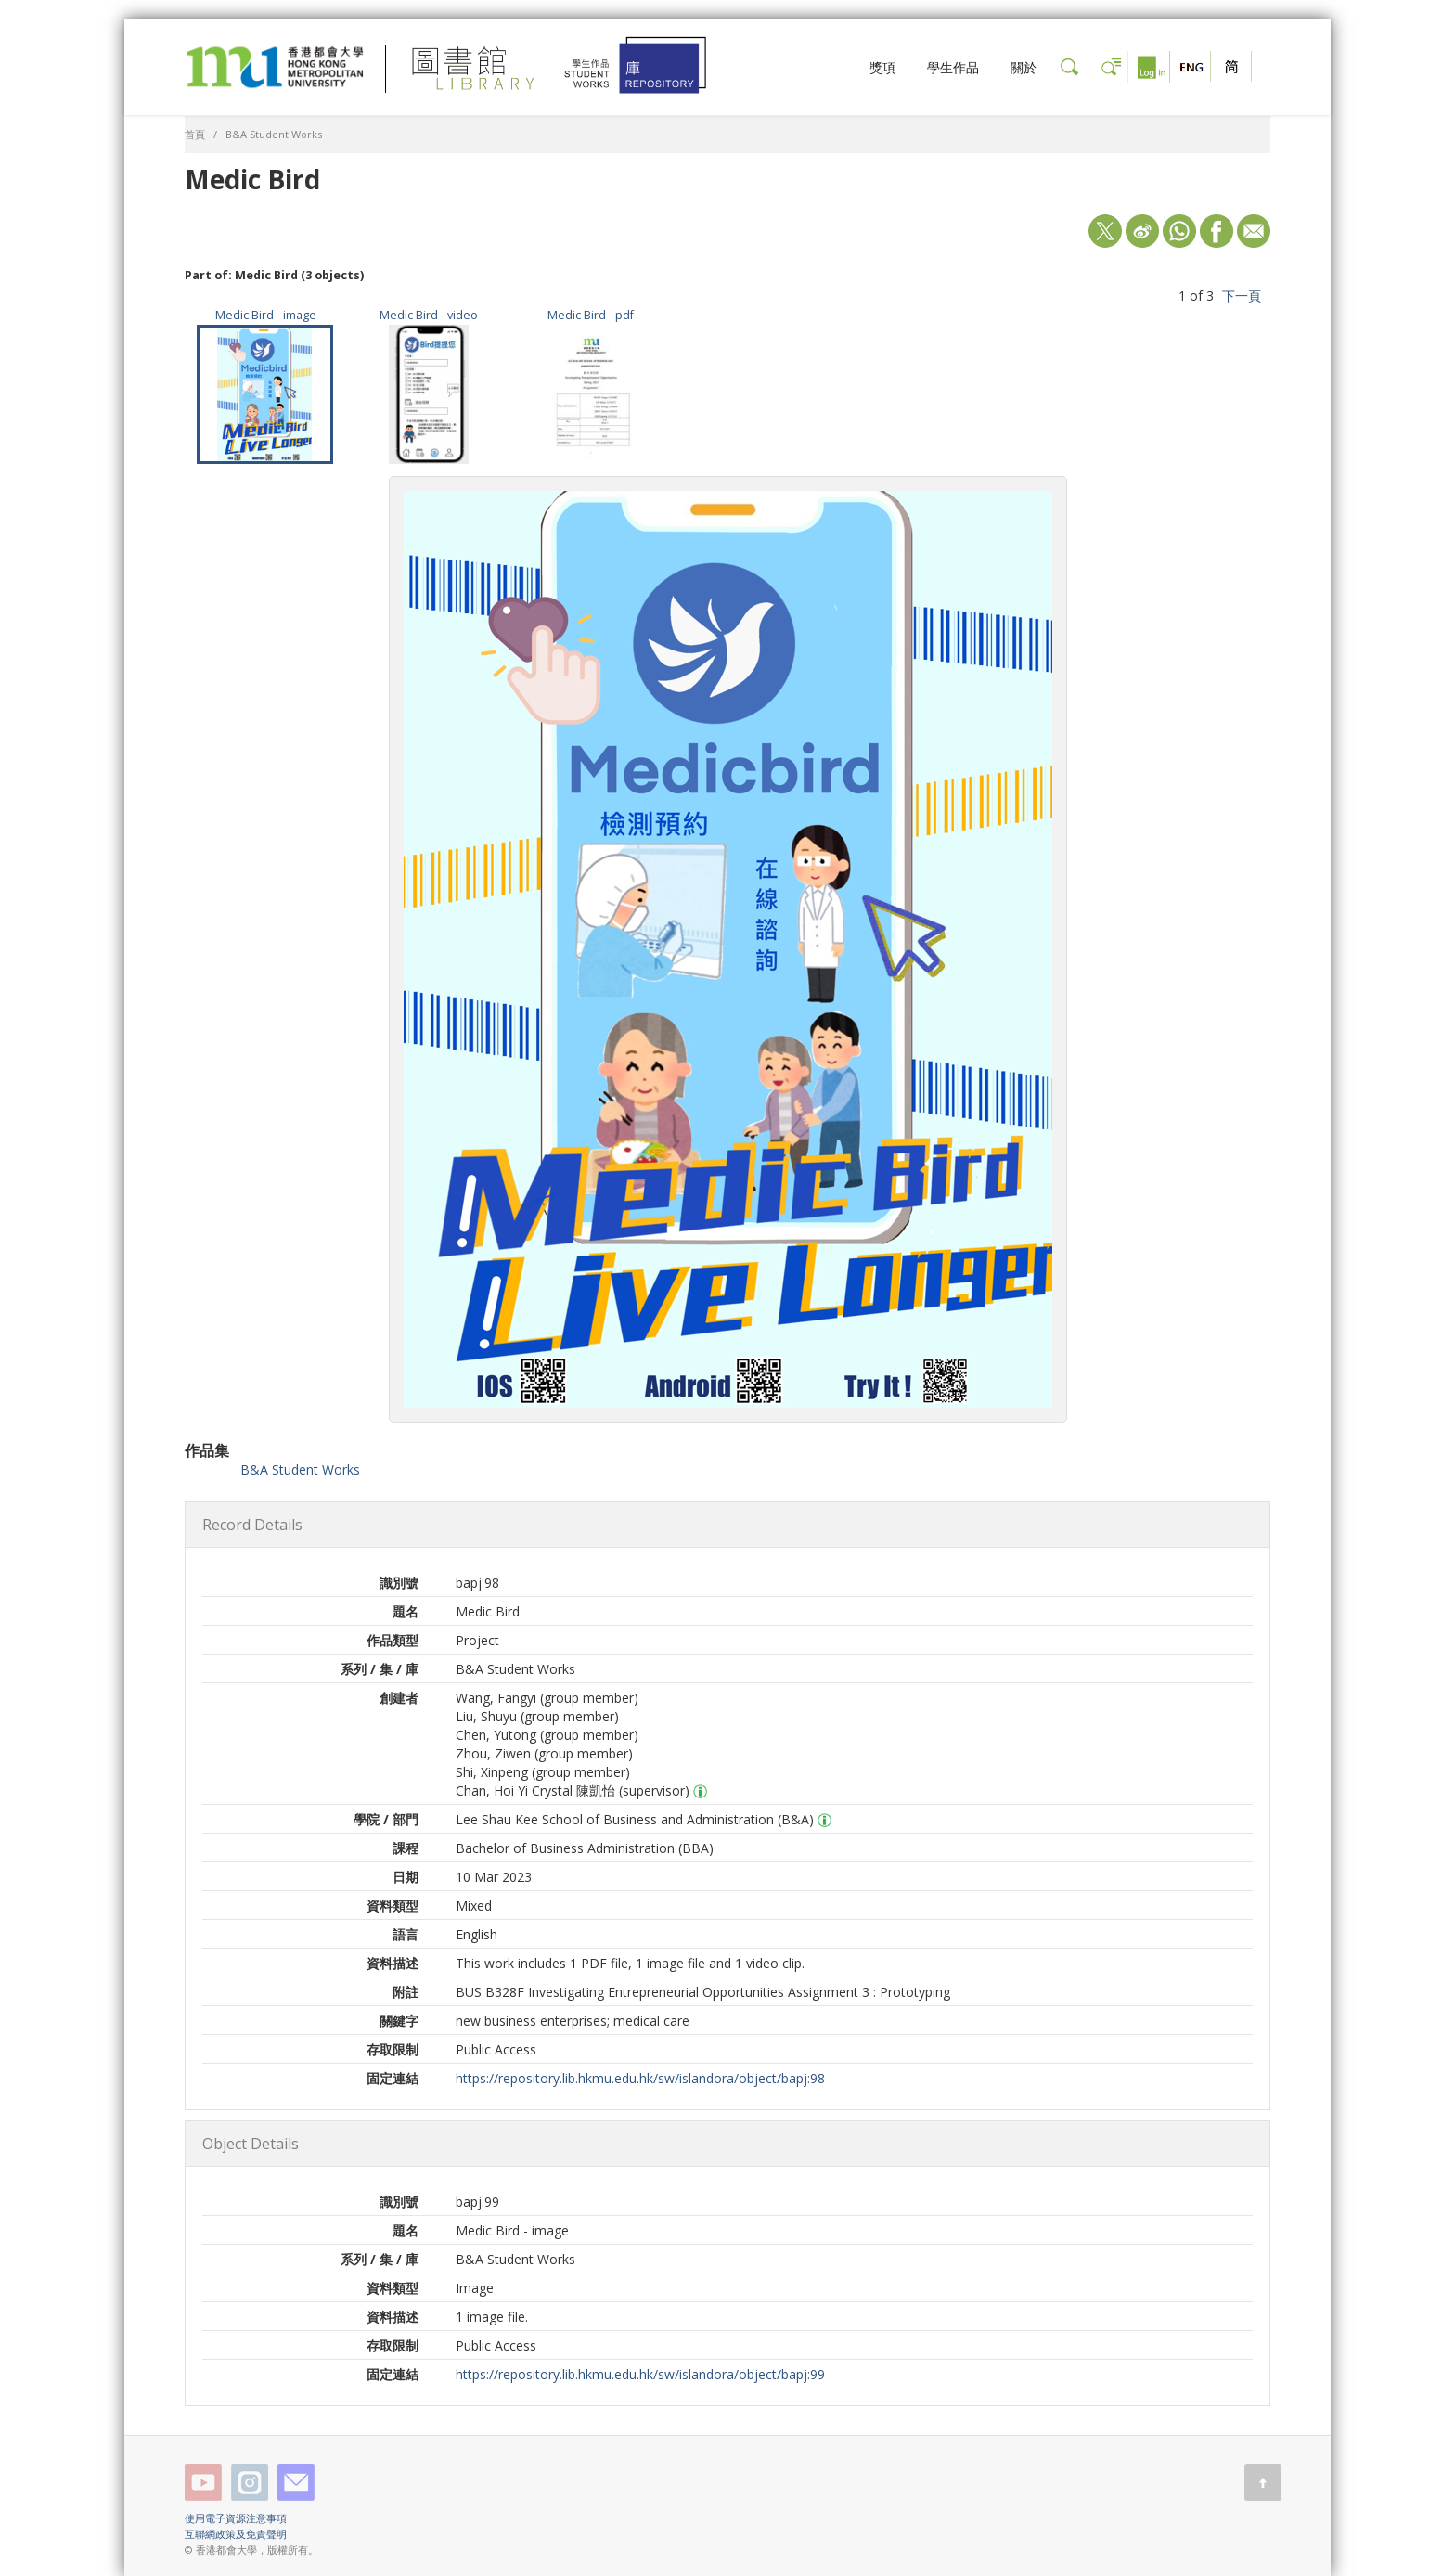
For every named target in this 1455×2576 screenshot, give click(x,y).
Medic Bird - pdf (590, 315)
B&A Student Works (273, 134)
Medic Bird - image (265, 315)
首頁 (195, 134)
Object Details (250, 2143)
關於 (1024, 67)
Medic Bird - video (429, 315)
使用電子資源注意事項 (236, 2518)
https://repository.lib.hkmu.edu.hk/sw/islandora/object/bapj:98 (640, 2078)
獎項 (882, 67)
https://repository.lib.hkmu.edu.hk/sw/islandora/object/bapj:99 (640, 2374)
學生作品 (953, 67)
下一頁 (1241, 295)
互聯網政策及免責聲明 (236, 2534)
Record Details (252, 1524)
